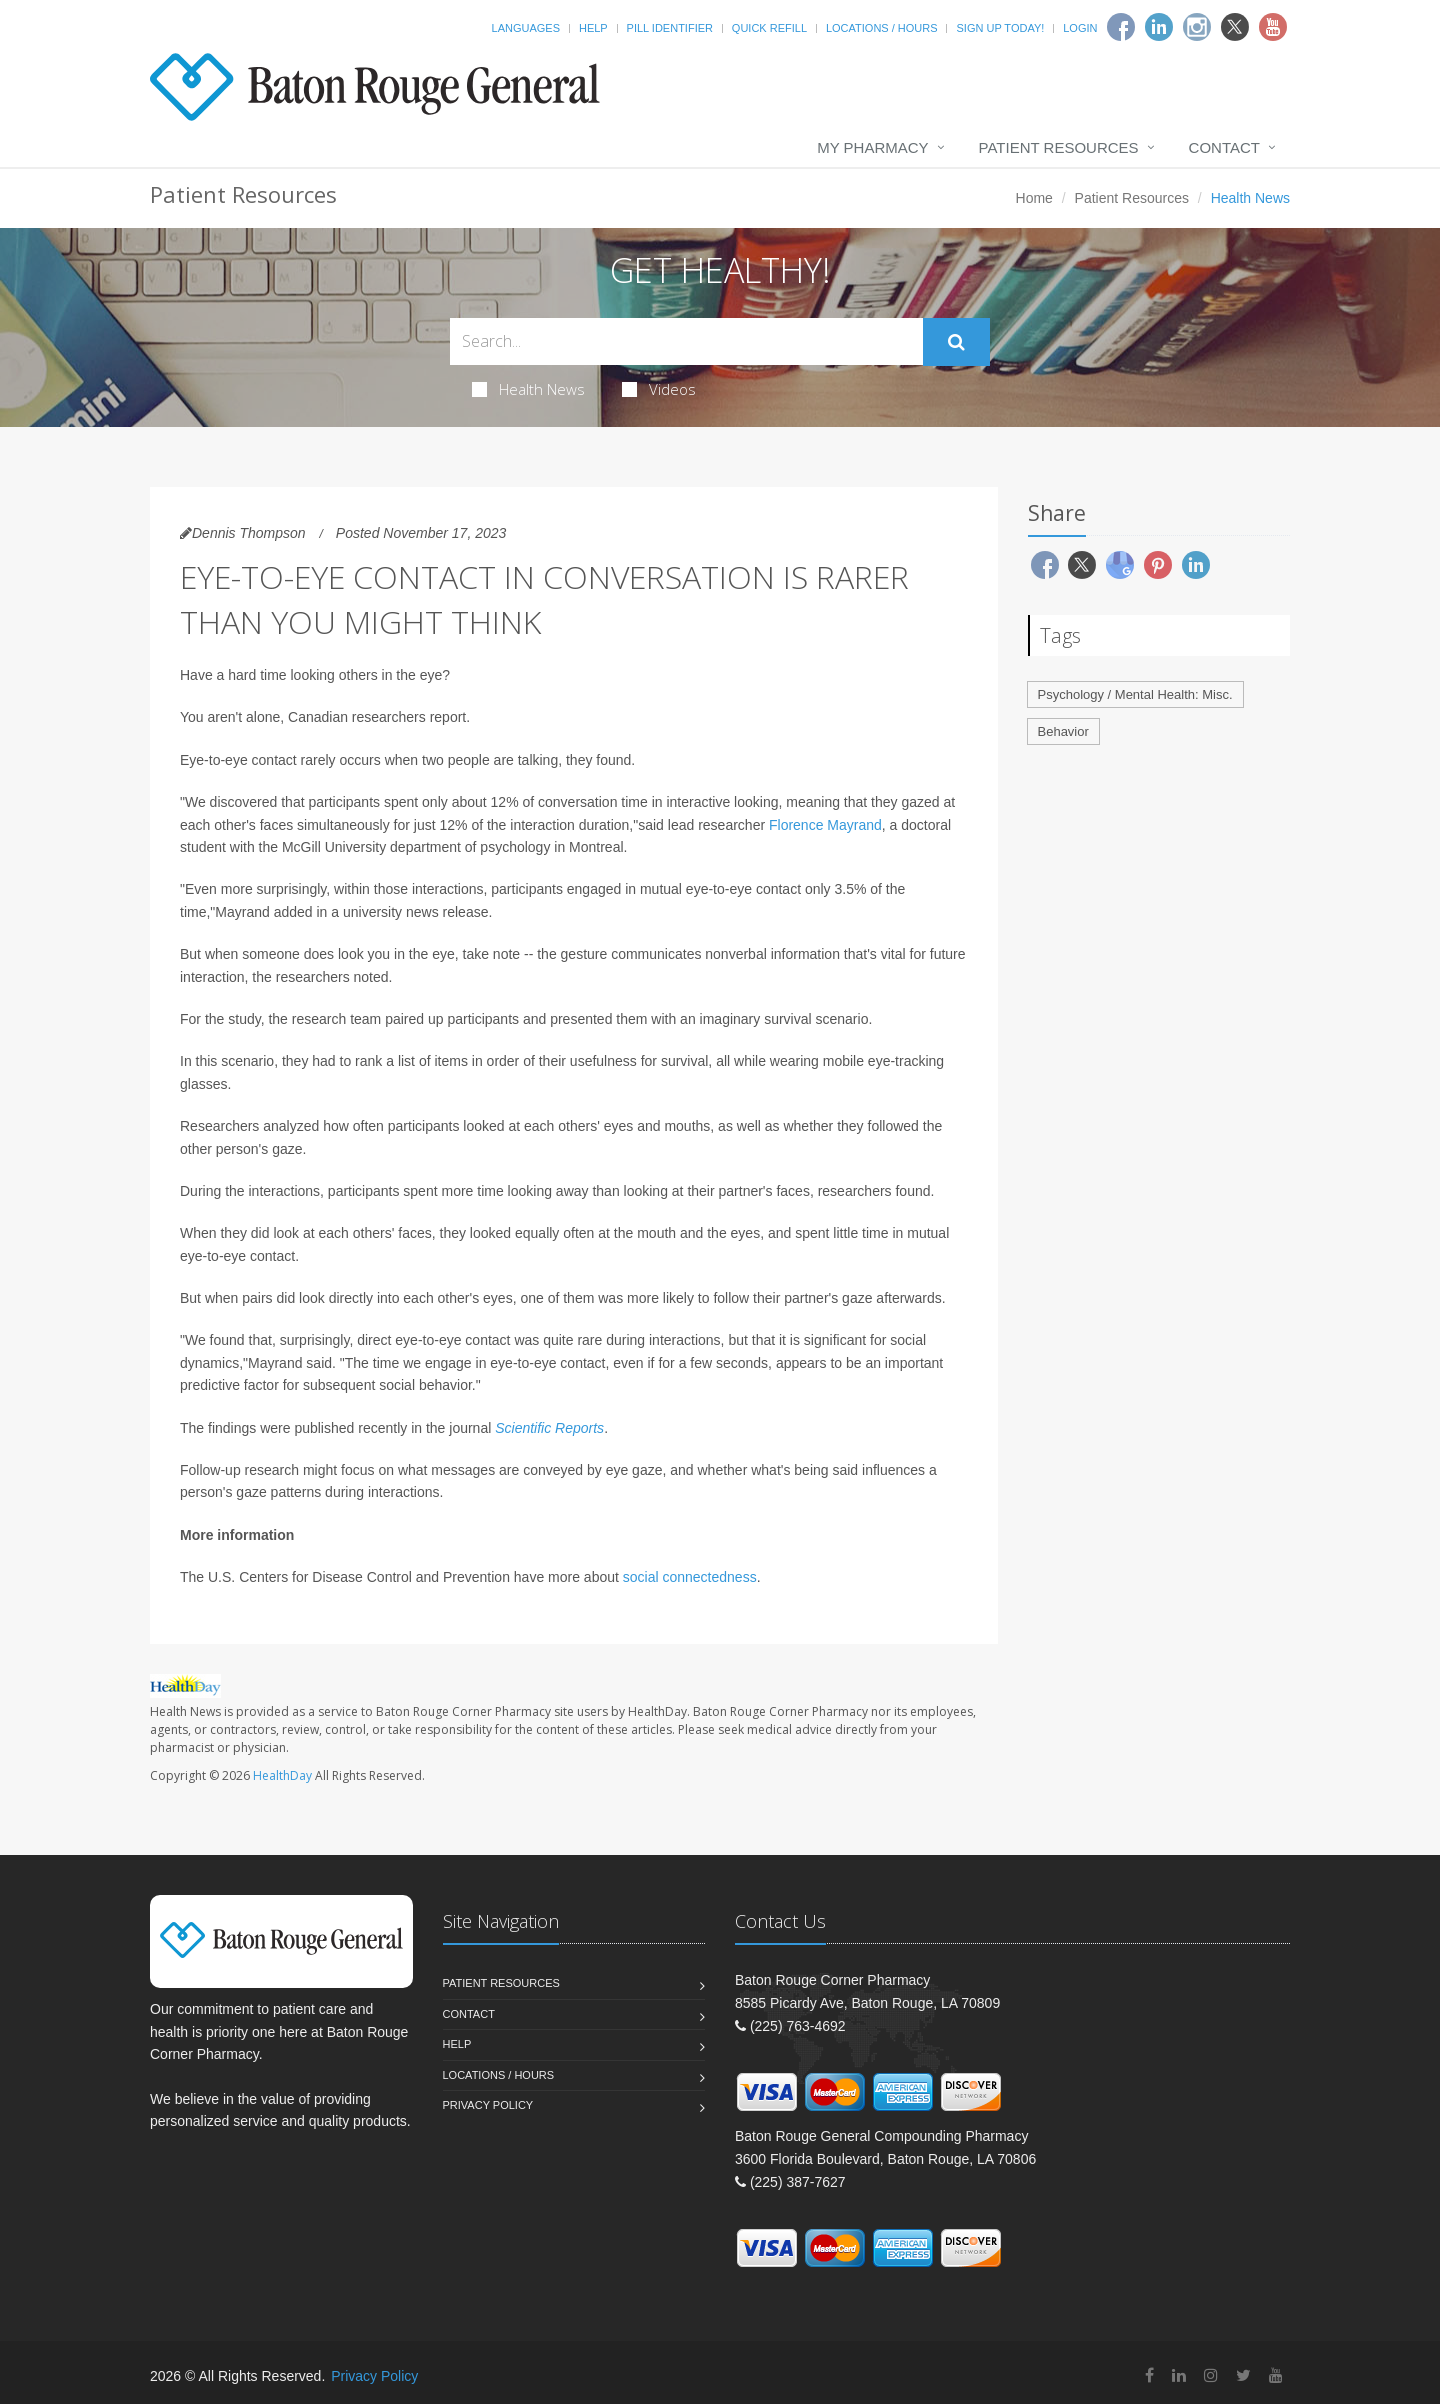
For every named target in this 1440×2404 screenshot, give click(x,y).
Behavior (1063, 731)
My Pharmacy (872, 147)
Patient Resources (1059, 147)
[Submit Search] (956, 342)
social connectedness (690, 1577)
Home (1034, 198)
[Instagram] (1197, 27)
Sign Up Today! (1000, 28)
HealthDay (282, 1775)
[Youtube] (1273, 27)
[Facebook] (1121, 27)
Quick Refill (769, 28)
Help (593, 28)
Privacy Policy (488, 2105)
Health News (528, 389)
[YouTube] (1276, 2375)
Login (1080, 28)
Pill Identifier (670, 28)
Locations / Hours (882, 28)
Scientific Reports (549, 1428)
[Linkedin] (1159, 27)
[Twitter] (1235, 27)
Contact (1224, 147)
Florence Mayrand (825, 825)
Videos (659, 389)
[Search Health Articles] (686, 341)
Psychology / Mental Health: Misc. (1135, 694)
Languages (526, 28)
